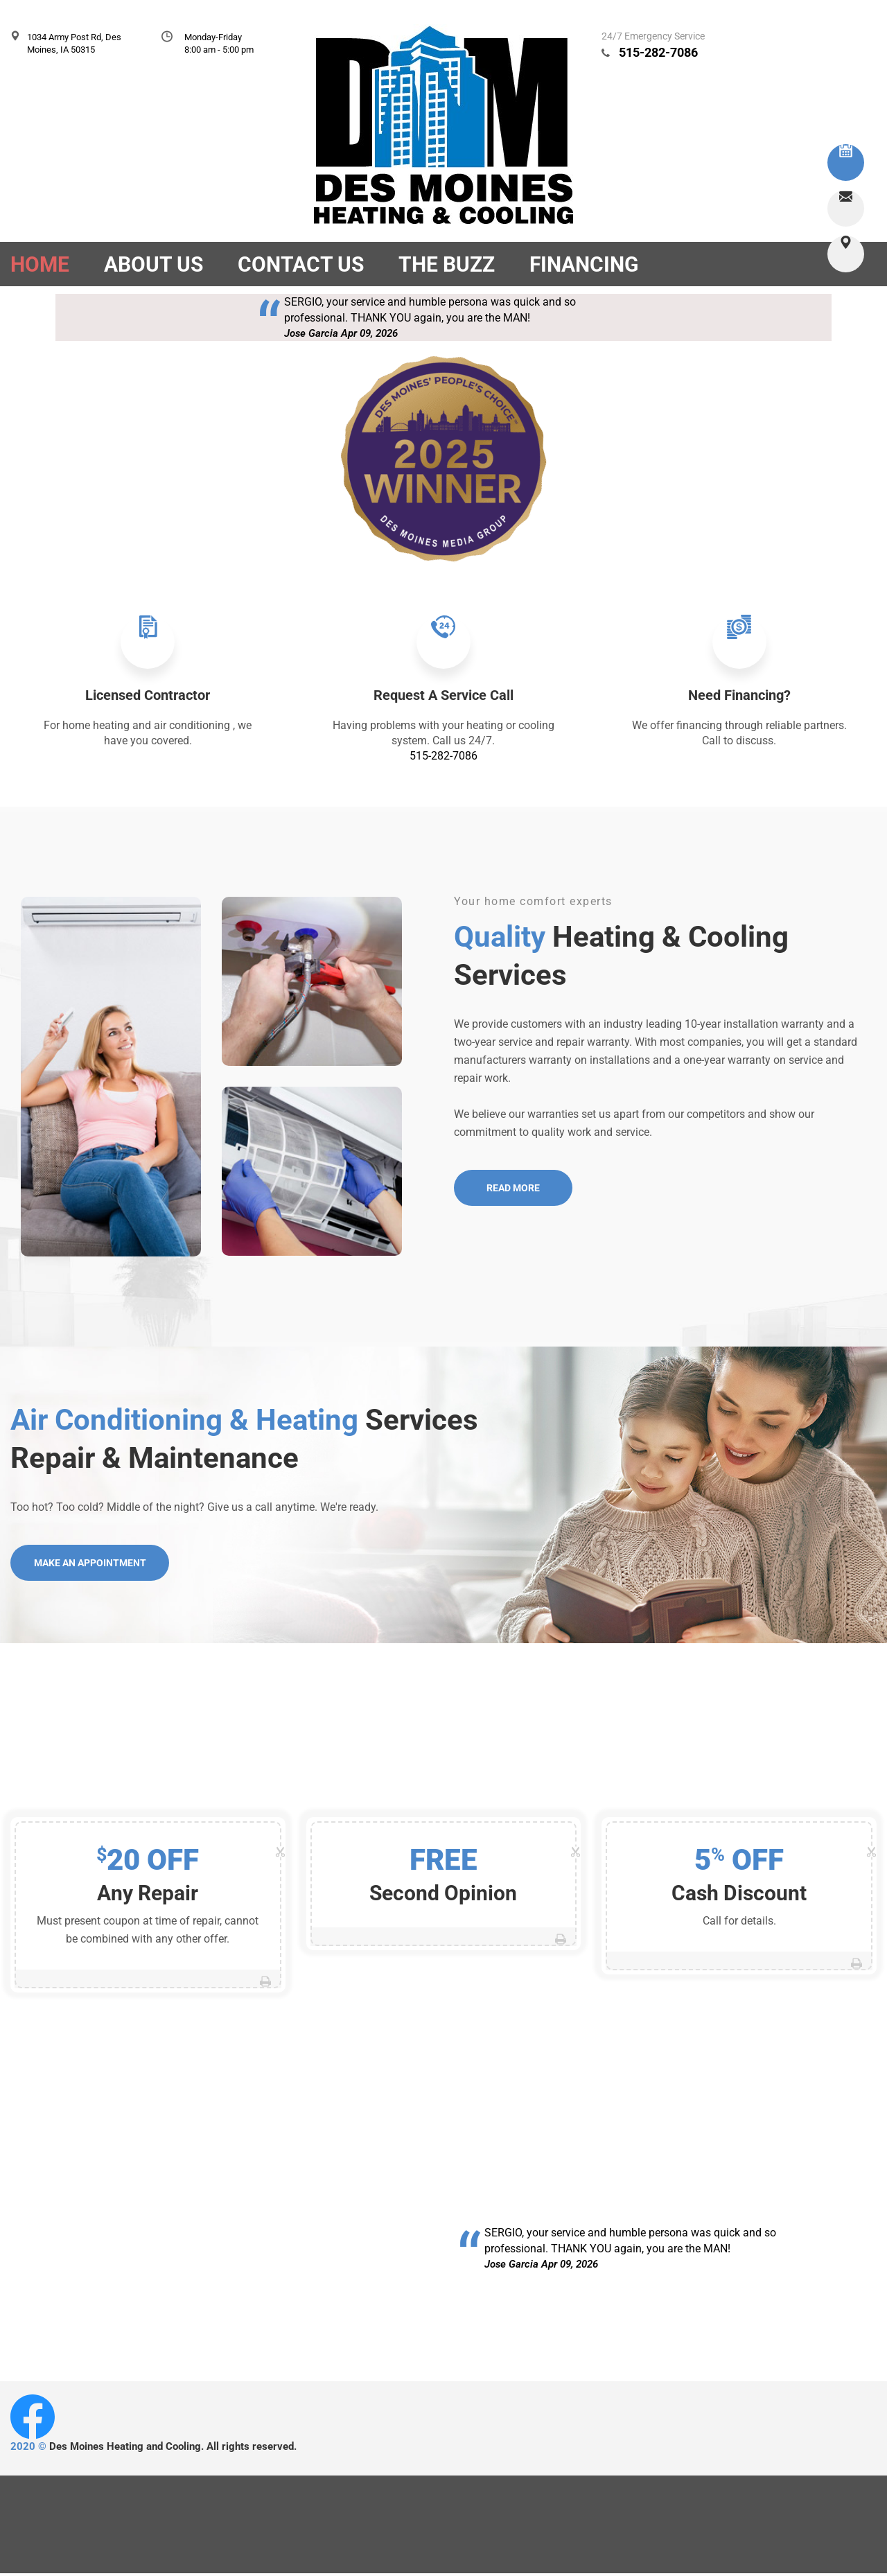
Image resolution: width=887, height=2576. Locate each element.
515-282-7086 (658, 52)
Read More (515, 1191)
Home (39, 264)
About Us (153, 264)
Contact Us (301, 264)
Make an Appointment (91, 1565)
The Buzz (446, 264)
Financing (583, 264)
